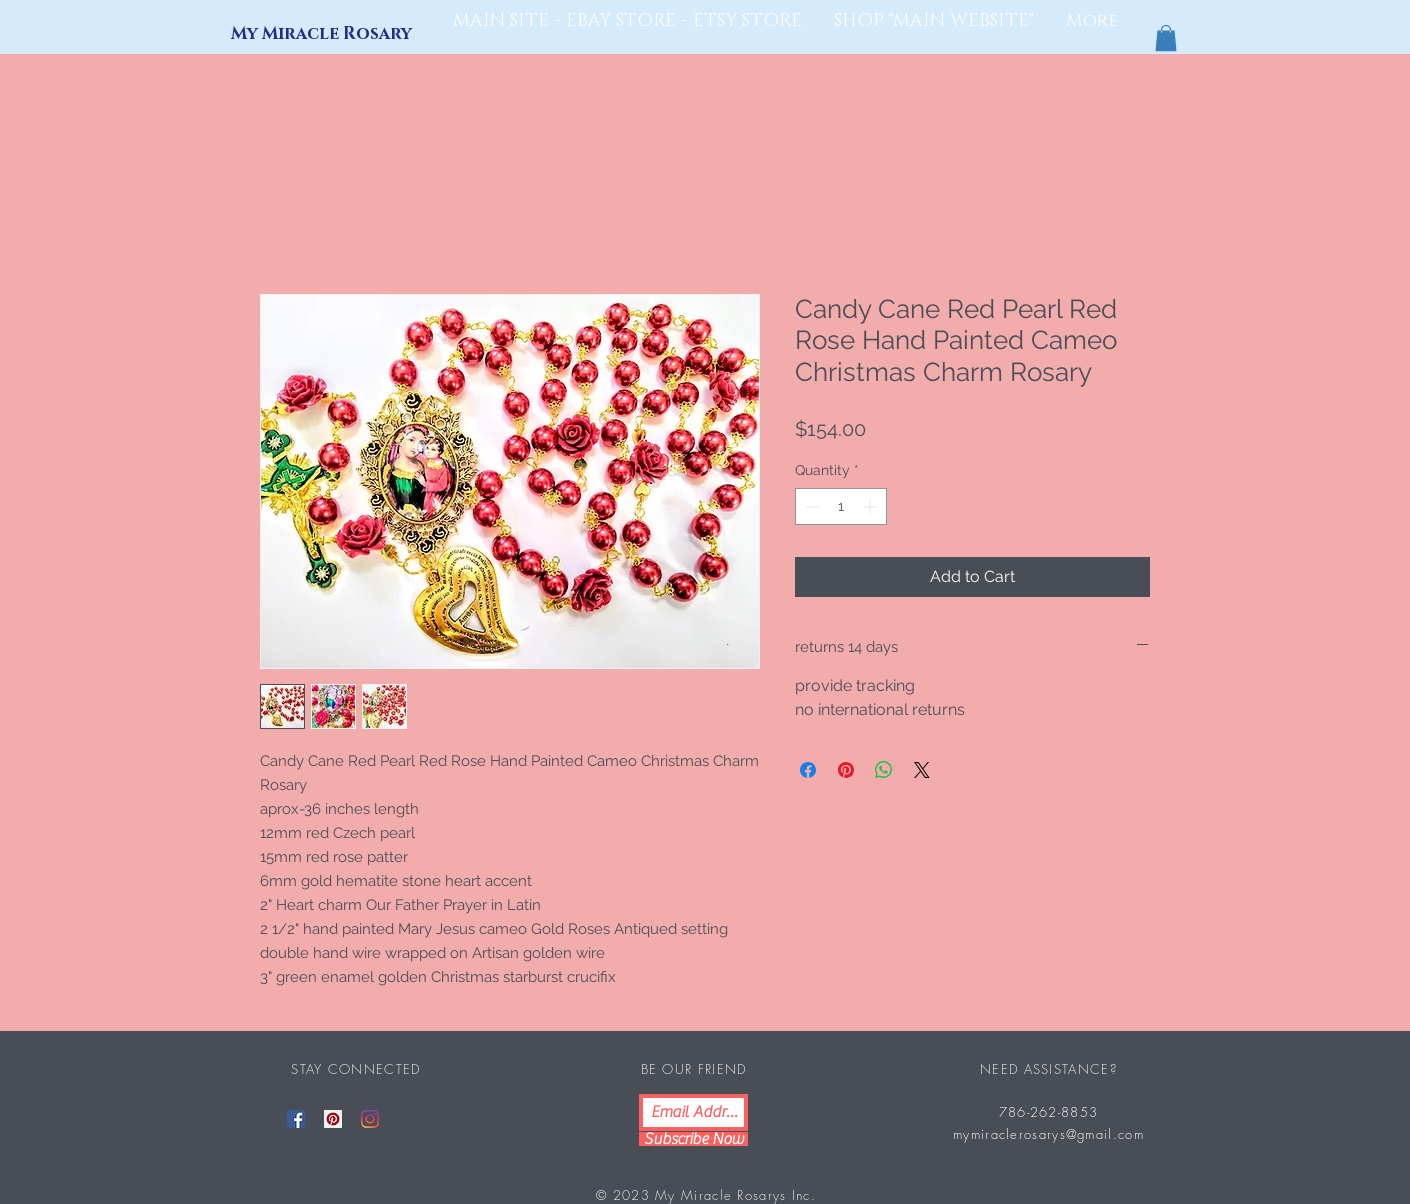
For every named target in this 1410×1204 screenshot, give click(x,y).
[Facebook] (296, 1119)
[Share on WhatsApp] (884, 770)
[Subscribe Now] (693, 1139)
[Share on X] (922, 770)
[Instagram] (370, 1119)
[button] (1166, 38)
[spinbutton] (841, 506)
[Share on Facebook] (808, 770)
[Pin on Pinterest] (846, 770)
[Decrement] (810, 506)
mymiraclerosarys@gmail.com (1048, 1134)
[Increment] (871, 506)
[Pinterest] (333, 1119)
